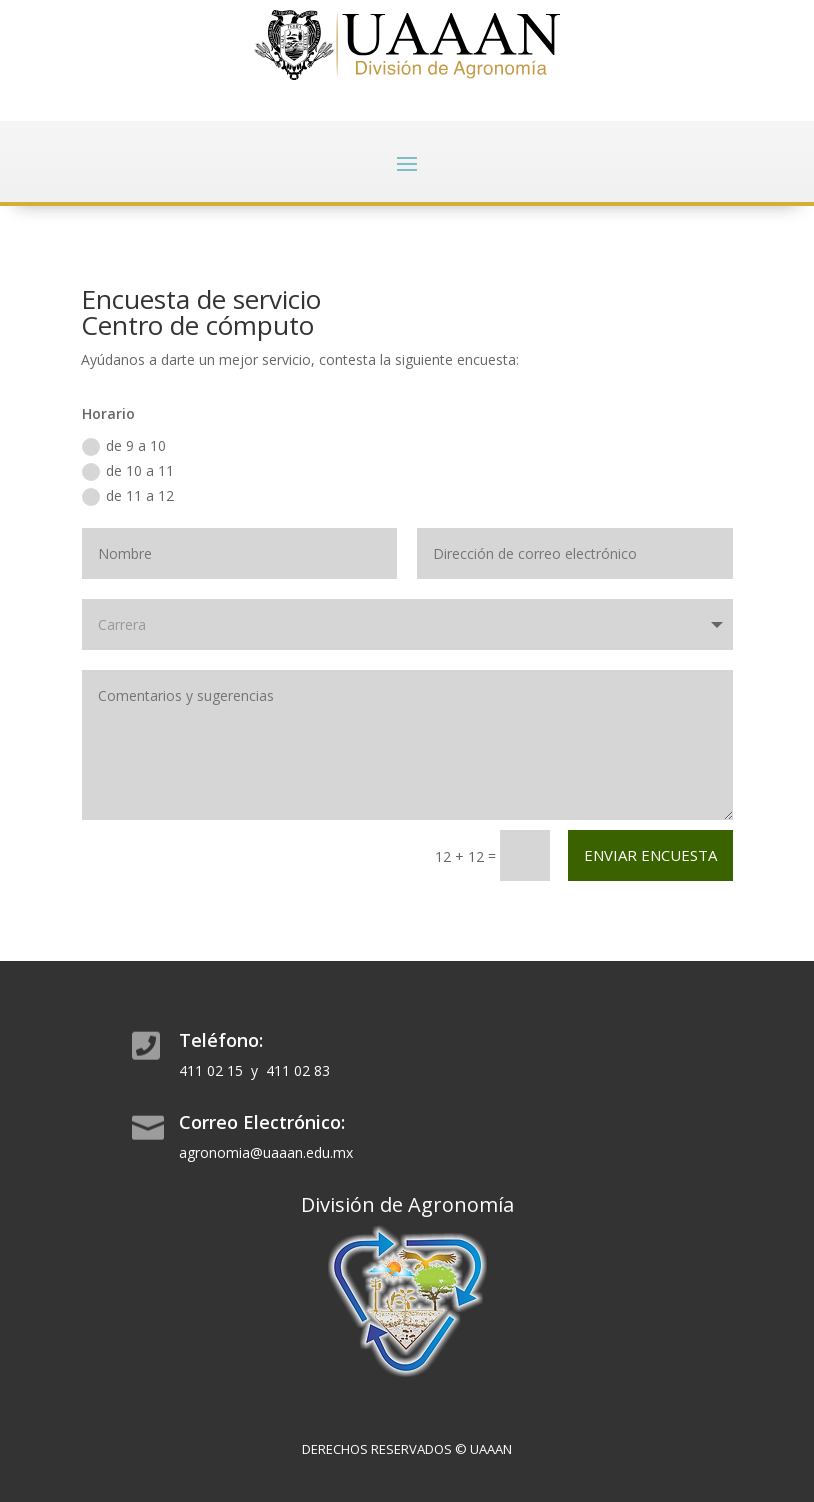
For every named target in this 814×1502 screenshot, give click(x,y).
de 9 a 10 (124, 446)
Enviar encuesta (650, 855)
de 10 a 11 (128, 471)
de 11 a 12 (128, 496)
